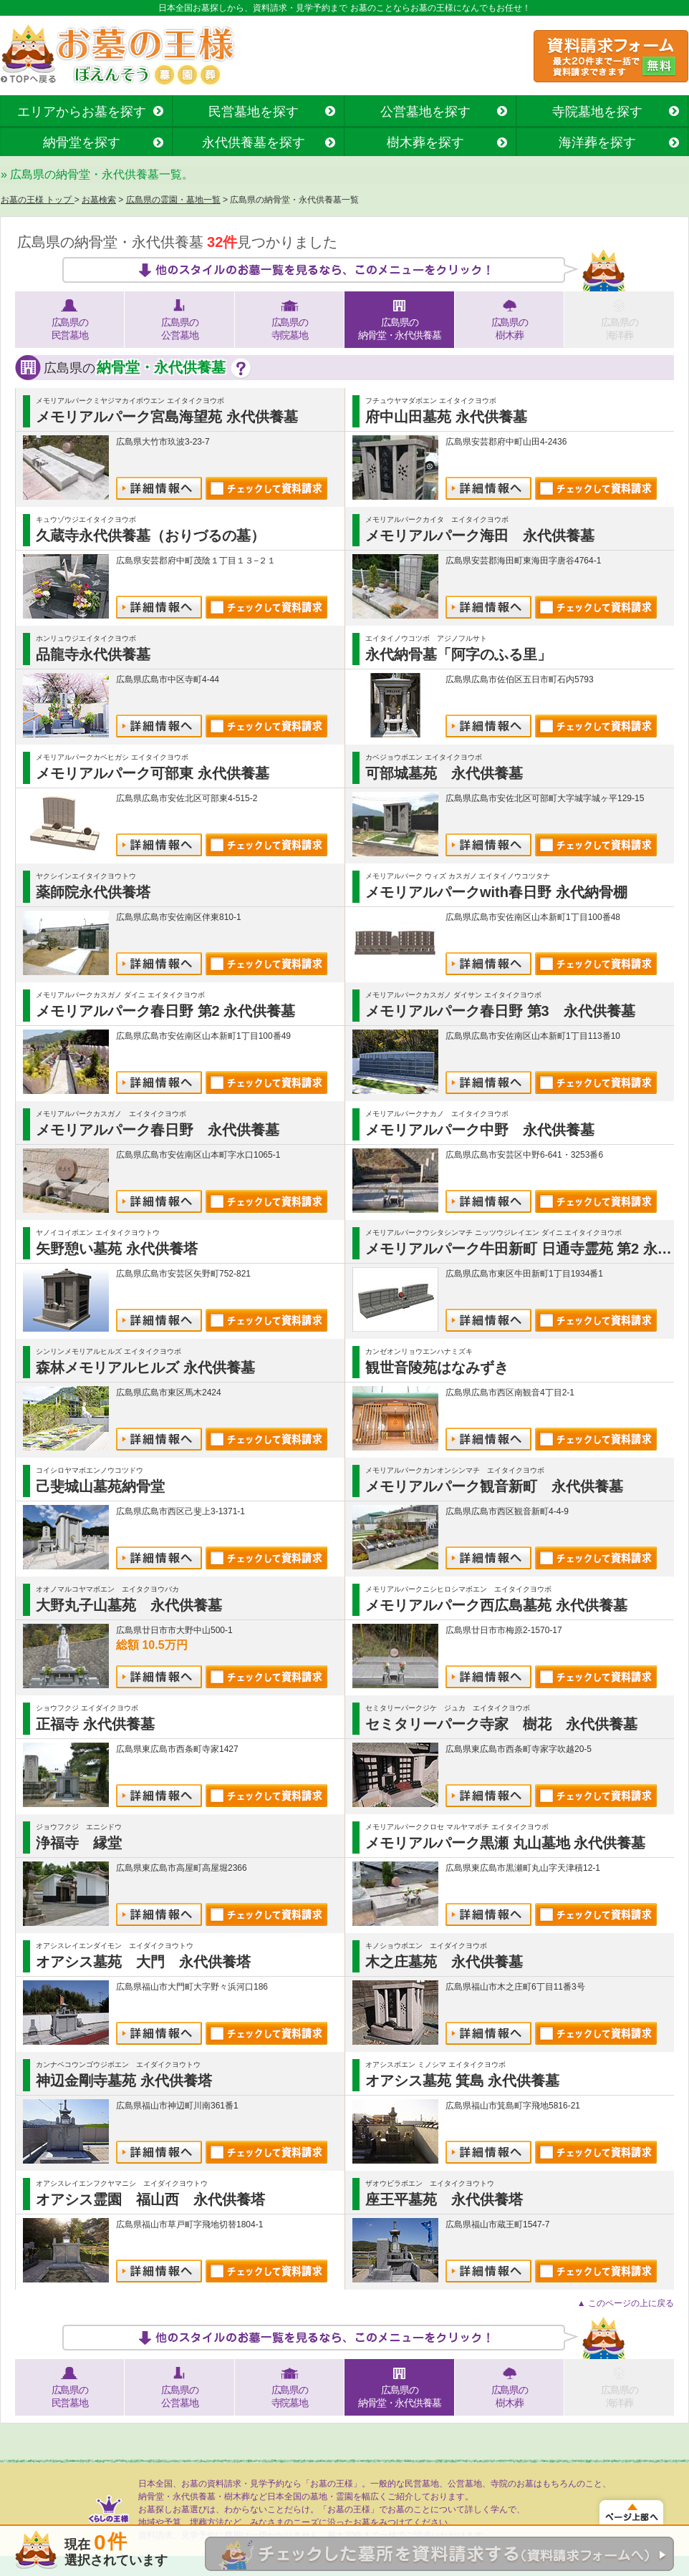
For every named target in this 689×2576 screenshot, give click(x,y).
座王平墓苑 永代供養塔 (444, 2199)
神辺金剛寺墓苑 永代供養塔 (124, 2080)
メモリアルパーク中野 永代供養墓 (479, 1130)
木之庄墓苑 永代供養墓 (444, 1962)
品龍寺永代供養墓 (93, 654)
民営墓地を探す (253, 112)
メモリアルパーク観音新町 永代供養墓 (494, 1486)
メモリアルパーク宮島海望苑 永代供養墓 (167, 417)
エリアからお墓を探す (81, 112)
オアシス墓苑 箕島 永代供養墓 (462, 2080)
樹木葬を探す (425, 142)
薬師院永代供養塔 (93, 892)
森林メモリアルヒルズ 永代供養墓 (145, 1367)
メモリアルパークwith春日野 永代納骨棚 (496, 892)
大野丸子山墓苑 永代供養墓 (129, 1605)
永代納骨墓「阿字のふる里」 (458, 654)
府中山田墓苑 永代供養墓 (446, 417)
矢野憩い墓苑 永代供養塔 (117, 1248)
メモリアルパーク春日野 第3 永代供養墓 (500, 1011)
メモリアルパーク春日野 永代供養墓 (157, 1130)
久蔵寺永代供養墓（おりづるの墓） (150, 535)
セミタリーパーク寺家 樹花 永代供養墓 (501, 1724)
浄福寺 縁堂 (79, 1843)
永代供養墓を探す (253, 142)
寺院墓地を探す (597, 112)
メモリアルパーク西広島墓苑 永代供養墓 (496, 1605)
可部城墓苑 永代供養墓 (444, 773)
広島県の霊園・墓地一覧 (173, 200)
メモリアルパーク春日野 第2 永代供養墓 (165, 1011)
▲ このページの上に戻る (625, 2303)
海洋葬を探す (597, 142)
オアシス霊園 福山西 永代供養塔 (150, 2199)
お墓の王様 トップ (37, 200)
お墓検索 (99, 200)
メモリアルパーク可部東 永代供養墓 (152, 773)
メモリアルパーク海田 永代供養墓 (479, 535)
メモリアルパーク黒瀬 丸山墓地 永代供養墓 (505, 1843)
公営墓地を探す (425, 112)
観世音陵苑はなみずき (437, 1367)
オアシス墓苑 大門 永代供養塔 (143, 1962)
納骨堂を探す (81, 142)
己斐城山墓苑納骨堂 (100, 1486)
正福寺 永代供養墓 (95, 1724)
